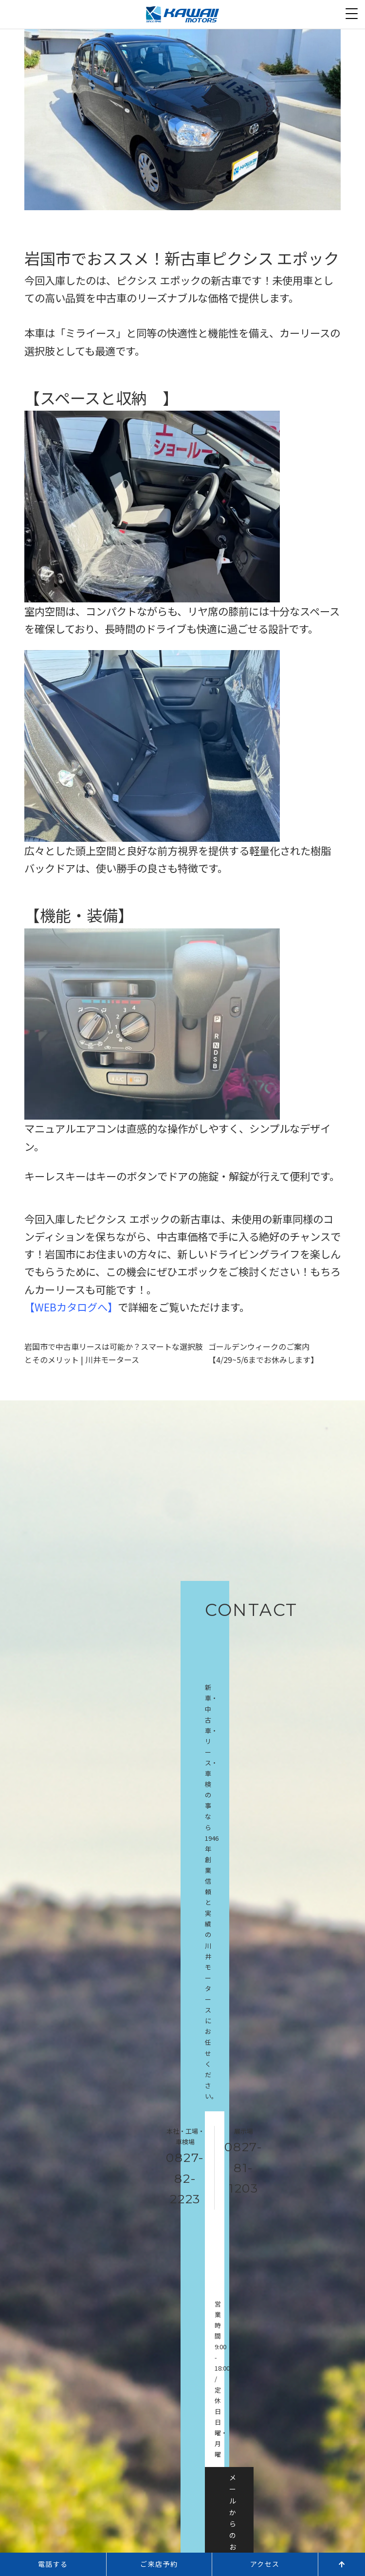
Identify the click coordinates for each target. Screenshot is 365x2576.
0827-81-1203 (243, 2167)
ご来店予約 (159, 2564)
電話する (53, 2564)
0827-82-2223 (185, 2178)
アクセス (265, 2564)
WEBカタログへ (71, 1306)
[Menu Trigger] (351, 13)
